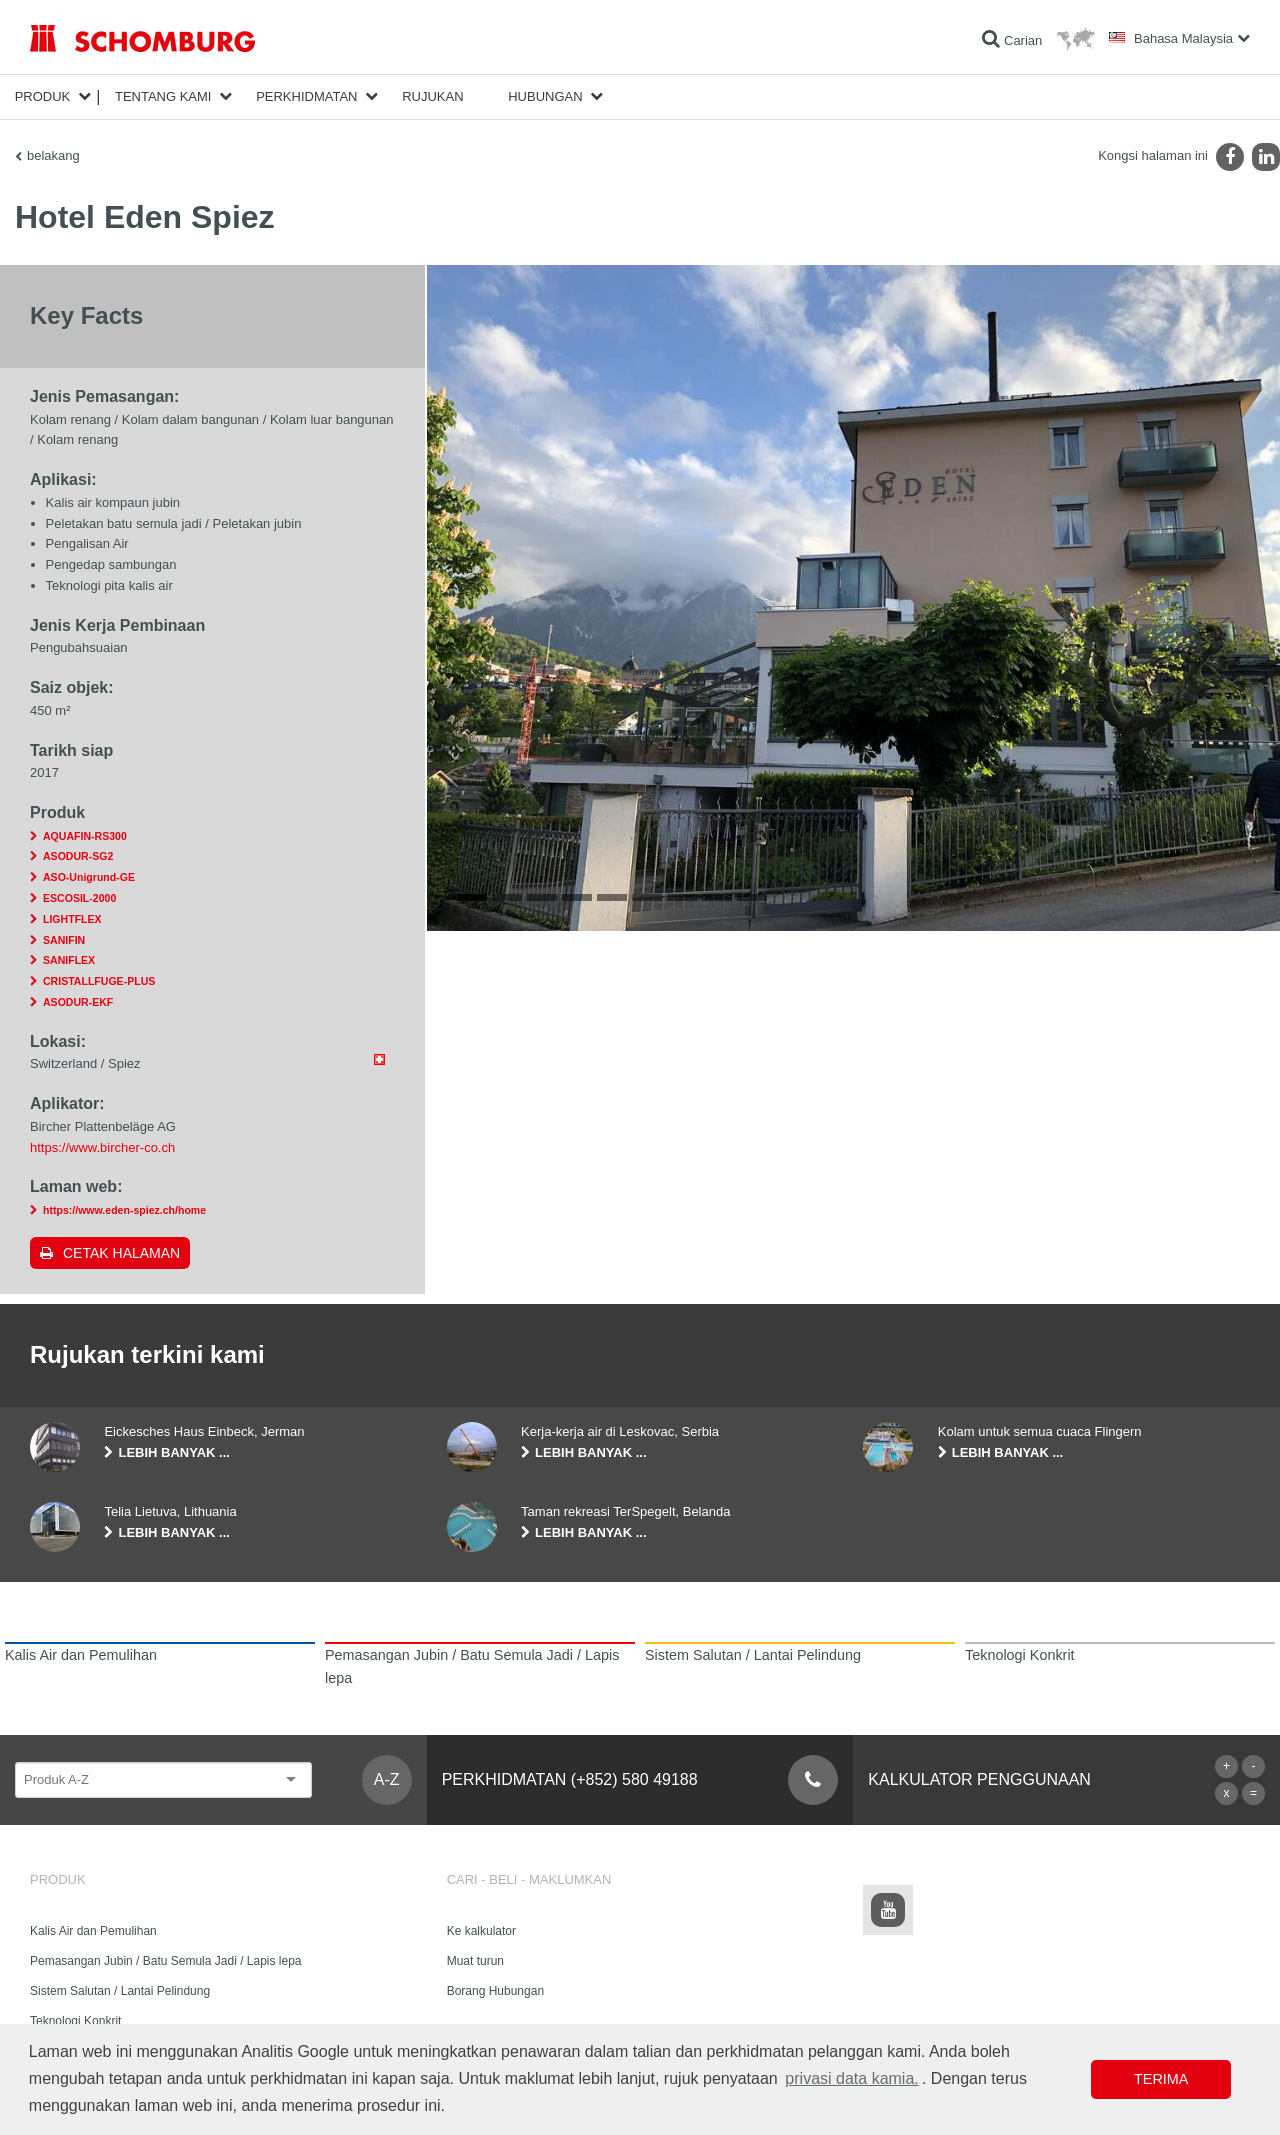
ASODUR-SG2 (78, 856)
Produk (43, 96)
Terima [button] (1161, 2079)
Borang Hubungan (495, 1991)
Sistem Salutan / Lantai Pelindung (120, 1991)
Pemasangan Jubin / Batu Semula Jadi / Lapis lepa (166, 1961)
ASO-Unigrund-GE (89, 877)
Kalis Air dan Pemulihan (93, 1931)
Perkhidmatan (306, 96)
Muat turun (475, 1961)
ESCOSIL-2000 (79, 898)
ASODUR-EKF (78, 1002)
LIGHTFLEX (72, 919)
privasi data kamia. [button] (851, 2078)
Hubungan (545, 96)
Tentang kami (163, 96)
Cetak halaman (121, 1253)
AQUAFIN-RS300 (85, 836)
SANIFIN (64, 940)
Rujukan (432, 96)
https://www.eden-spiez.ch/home (124, 1210)
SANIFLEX (69, 960)
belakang (53, 155)
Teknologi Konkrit (75, 2021)
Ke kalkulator (481, 1931)
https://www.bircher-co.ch (102, 1147)
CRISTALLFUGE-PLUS (99, 981)
